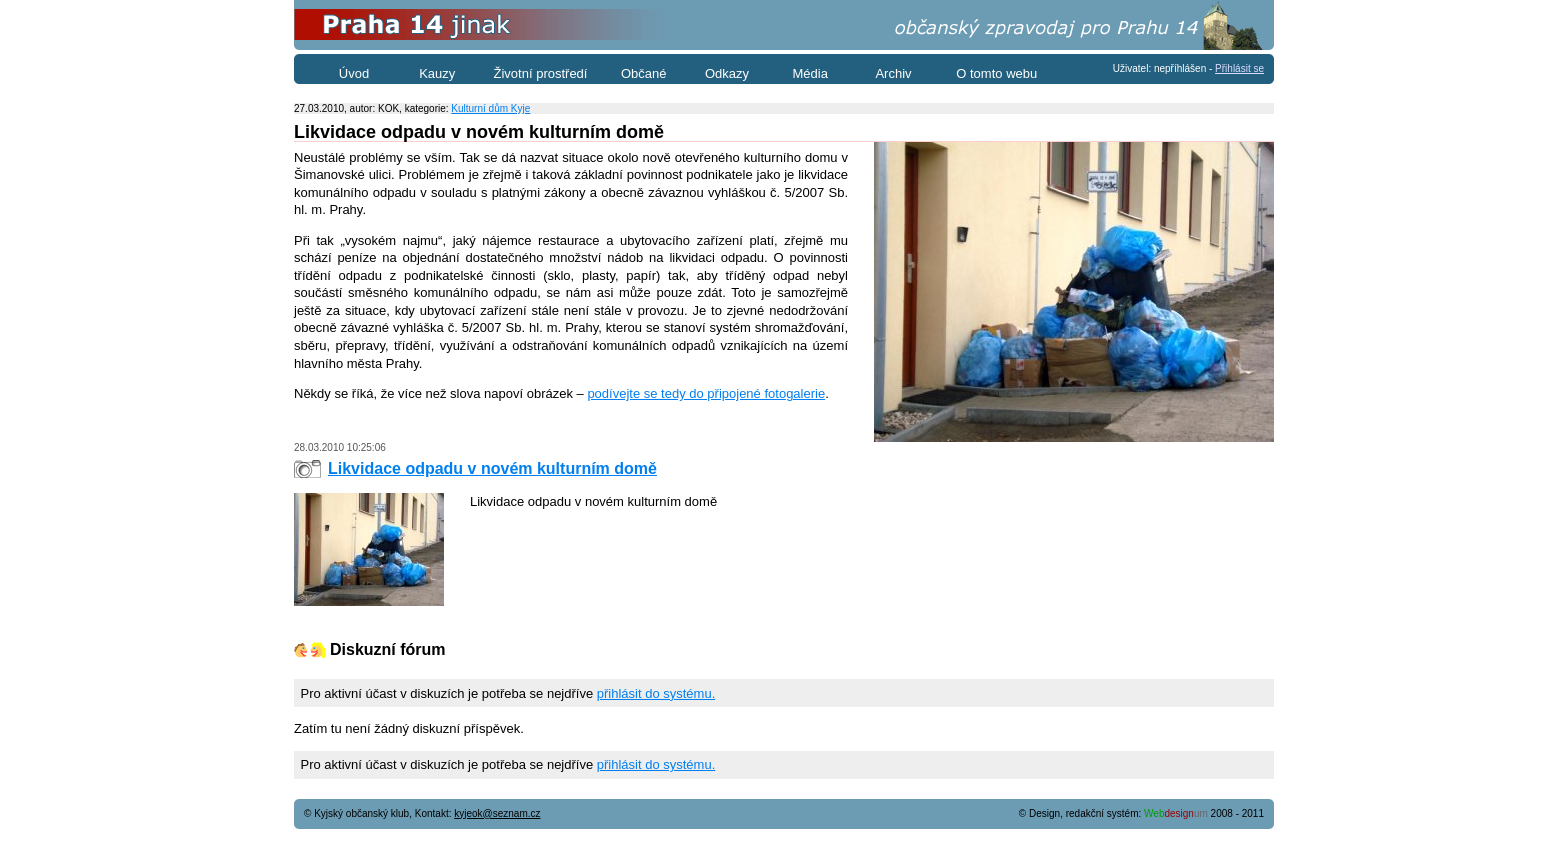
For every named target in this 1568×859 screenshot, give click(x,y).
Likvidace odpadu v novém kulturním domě (492, 468)
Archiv (893, 73)
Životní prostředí (541, 73)
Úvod (354, 73)
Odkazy (727, 73)
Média (810, 73)
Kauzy (437, 73)
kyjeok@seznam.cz (497, 813)
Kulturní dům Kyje (490, 108)
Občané (644, 73)
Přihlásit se (1239, 68)
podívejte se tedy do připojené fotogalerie (706, 393)
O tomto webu (996, 73)
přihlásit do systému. (656, 693)
